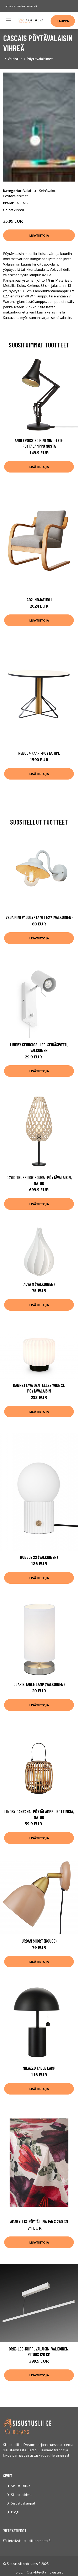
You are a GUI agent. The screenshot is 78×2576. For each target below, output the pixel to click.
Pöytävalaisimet (40, 58)
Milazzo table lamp (39, 2068)
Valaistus (15, 58)
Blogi (15, 2512)
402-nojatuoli (39, 599)
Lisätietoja (39, 235)
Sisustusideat (21, 2494)
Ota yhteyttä (36, 2572)
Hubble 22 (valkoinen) (39, 1557)
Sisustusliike (20, 2486)
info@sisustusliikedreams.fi (21, 6)
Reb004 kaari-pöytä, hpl (39, 753)
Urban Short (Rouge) (39, 1940)
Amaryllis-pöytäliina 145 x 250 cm (39, 2221)
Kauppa (63, 21)
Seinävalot (47, 190)
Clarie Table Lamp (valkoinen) (39, 1684)
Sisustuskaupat (23, 2503)
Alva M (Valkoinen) (39, 1284)
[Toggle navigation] (8, 20)
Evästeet (56, 2572)
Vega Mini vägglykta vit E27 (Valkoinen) (39, 917)
